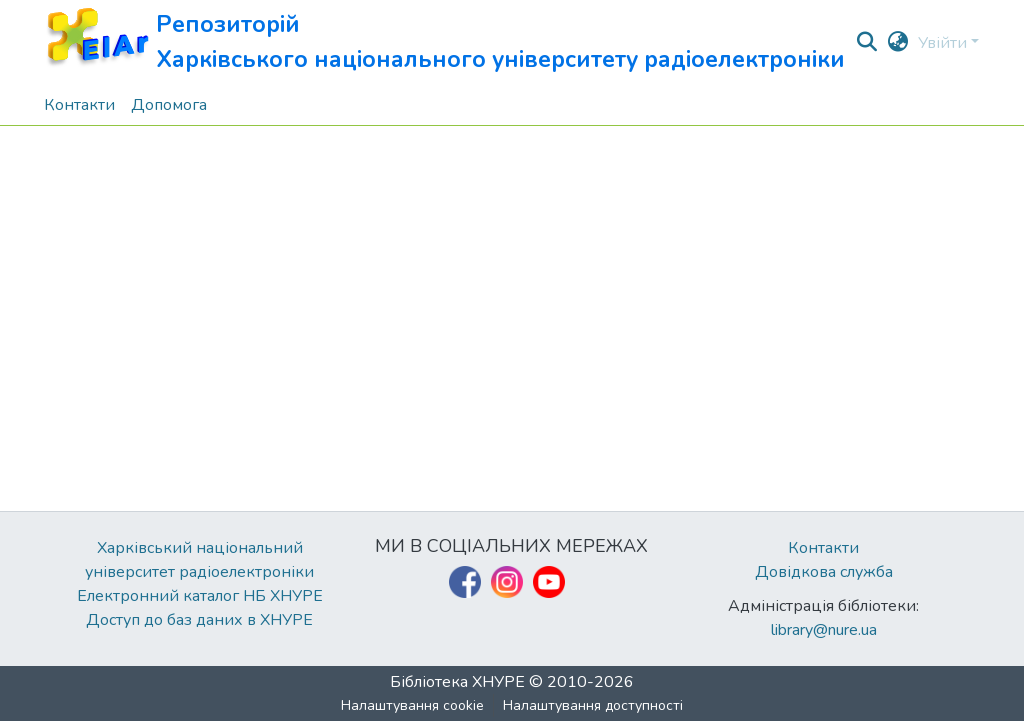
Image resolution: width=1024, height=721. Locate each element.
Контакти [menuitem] (79, 105)
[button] (444, 42)
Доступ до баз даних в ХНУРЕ (199, 620)
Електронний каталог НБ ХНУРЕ (200, 596)
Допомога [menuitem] (169, 105)
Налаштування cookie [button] (412, 705)
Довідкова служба (824, 572)
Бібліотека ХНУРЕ (457, 682)
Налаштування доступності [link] (593, 705)
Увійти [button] (944, 43)
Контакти (823, 548)
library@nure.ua (824, 630)
